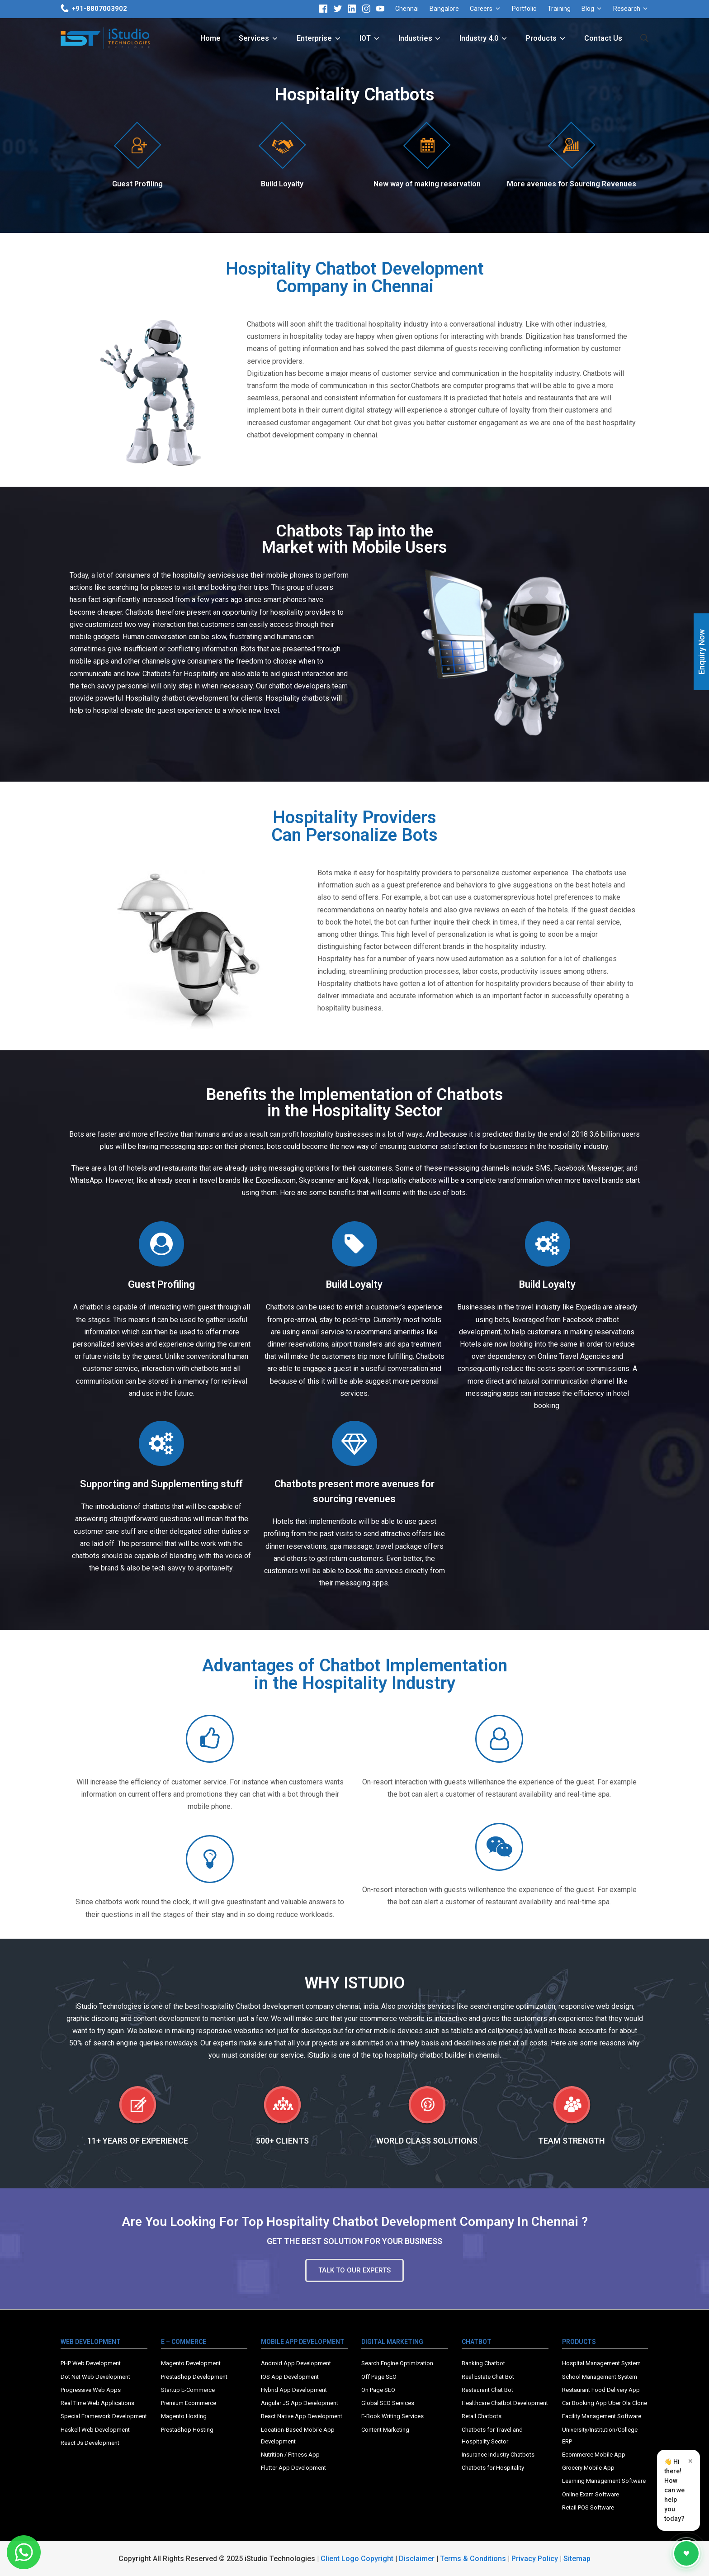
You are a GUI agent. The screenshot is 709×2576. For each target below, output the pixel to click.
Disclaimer (417, 2558)
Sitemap (577, 2558)
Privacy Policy (534, 2558)
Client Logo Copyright (358, 2558)
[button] (354, 2270)
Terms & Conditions (473, 2558)
